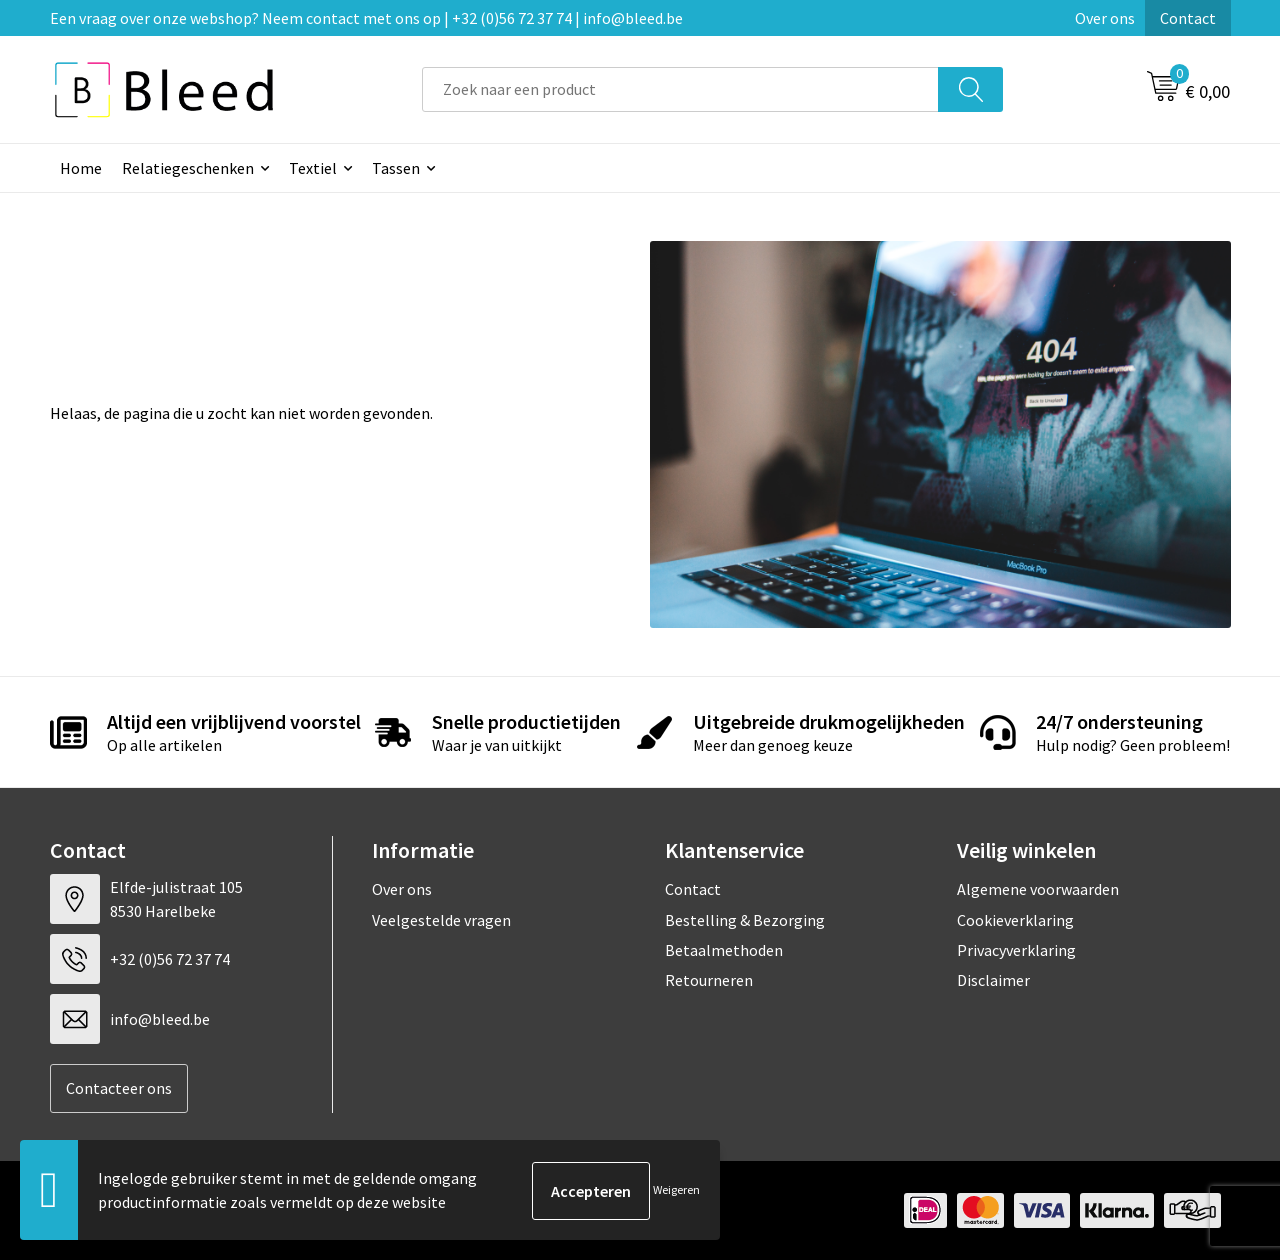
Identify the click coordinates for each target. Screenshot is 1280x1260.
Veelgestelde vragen (441, 920)
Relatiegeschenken (188, 168)
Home (81, 168)
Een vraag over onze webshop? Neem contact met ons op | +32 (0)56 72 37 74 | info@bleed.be (366, 18)
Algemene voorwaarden (1038, 889)
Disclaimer (993, 980)
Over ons (1105, 18)
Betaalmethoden (724, 950)
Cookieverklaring (1015, 920)
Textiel (313, 168)
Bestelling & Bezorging (745, 920)
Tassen (396, 168)
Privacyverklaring (1016, 950)
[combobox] (680, 89)
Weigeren (676, 1190)
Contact (1188, 18)
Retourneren (709, 980)
